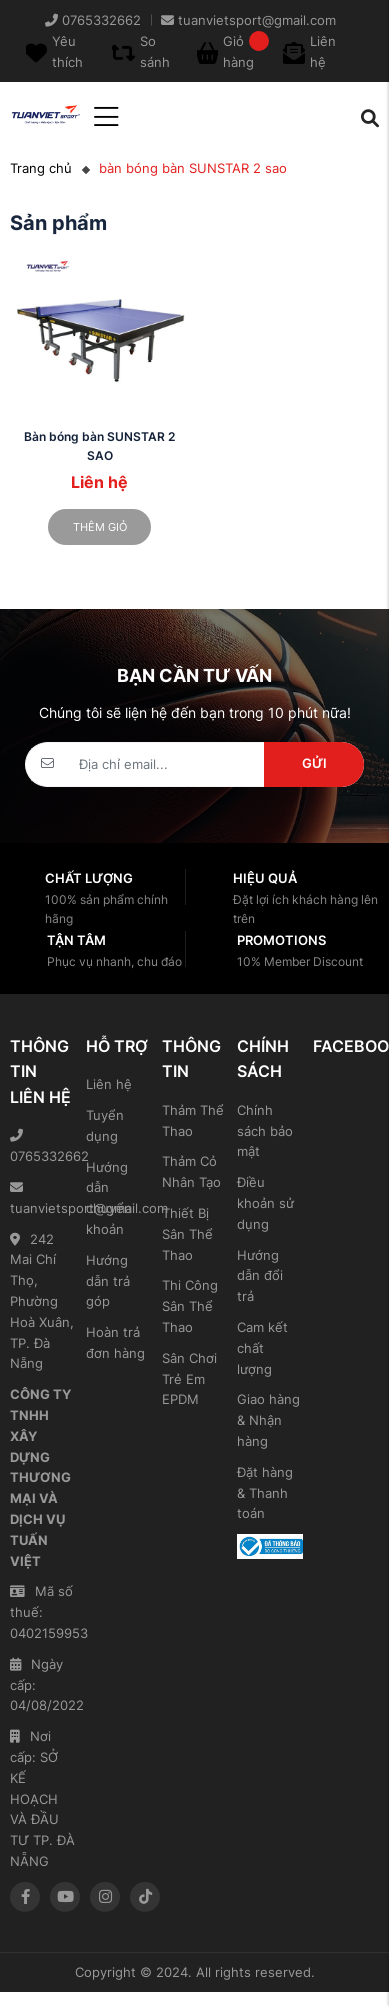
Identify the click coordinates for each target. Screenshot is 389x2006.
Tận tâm (76, 940)
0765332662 (43, 1146)
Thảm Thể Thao (193, 1120)
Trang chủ (41, 168)
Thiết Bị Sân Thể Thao (187, 1234)
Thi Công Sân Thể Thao (190, 1306)
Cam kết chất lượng (262, 1348)
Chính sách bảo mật (265, 1131)
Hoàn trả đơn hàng (115, 1342)
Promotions (281, 940)
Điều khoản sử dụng (265, 1203)
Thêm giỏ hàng (100, 532)
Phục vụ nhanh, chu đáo (114, 961)
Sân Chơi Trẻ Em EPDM (189, 1379)
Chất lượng (89, 878)
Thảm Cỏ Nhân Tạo (191, 1171)
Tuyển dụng (105, 1125)
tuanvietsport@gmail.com (43, 1198)
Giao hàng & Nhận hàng (268, 1420)
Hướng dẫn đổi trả (260, 1276)
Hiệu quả (265, 878)
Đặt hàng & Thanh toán (265, 1493)
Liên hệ (109, 1084)
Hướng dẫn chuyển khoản (109, 1198)
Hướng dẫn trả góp (108, 1281)
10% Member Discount (300, 961)
